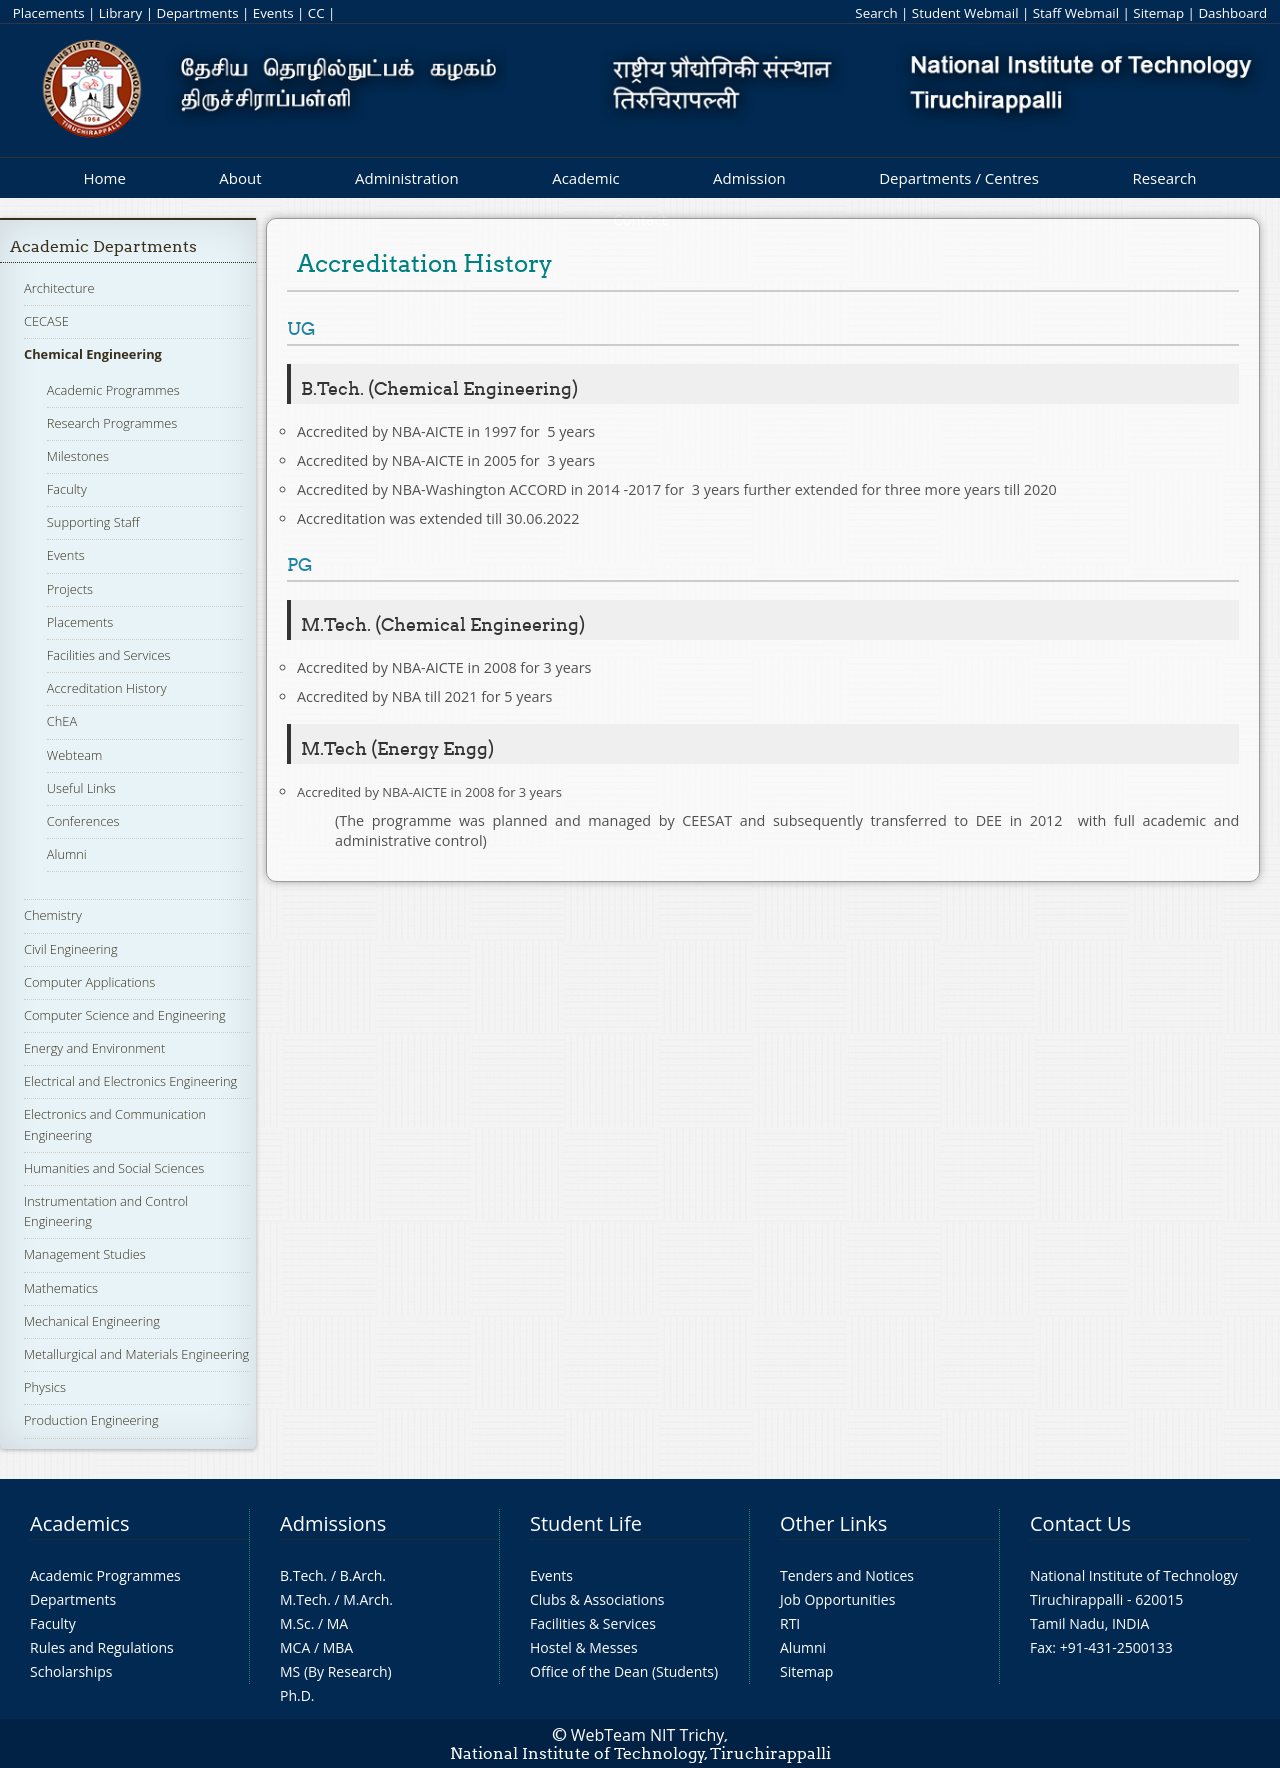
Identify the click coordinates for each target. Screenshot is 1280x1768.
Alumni (67, 854)
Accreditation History (107, 688)
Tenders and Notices (847, 1575)
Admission (749, 178)
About (240, 178)
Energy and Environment (94, 1048)
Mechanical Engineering (92, 1321)
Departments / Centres (959, 178)
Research (1164, 178)
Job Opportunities (837, 1599)
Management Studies (85, 1254)
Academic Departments (103, 246)
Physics (45, 1387)
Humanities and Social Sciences (114, 1168)
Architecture (59, 288)
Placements (49, 13)
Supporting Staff (93, 522)
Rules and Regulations (102, 1647)
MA (337, 1623)
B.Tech (302, 1575)
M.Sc (295, 1623)
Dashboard (1232, 13)
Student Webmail (965, 13)
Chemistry (53, 915)
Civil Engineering (71, 949)
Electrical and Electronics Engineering (130, 1081)
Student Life (586, 1523)
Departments (198, 13)
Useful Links (81, 788)
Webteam (74, 755)
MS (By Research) (336, 1671)
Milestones (78, 456)
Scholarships (71, 1671)
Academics (79, 1523)
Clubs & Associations (597, 1599)
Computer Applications (89, 982)
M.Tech (303, 1599)
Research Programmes (112, 423)
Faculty (67, 489)
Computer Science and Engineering (125, 1015)
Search (876, 13)
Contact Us (1080, 1523)
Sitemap (1158, 13)
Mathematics (61, 1288)
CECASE (46, 321)
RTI (790, 1623)
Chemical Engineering (93, 354)
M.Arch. (368, 1599)
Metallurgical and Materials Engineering (136, 1354)
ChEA (62, 721)
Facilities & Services (593, 1623)
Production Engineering (91, 1420)
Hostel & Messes (584, 1647)
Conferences (83, 821)
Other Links (833, 1523)
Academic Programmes (113, 390)
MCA (295, 1647)
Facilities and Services (109, 655)
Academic (585, 178)
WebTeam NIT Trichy (648, 1735)
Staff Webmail (1076, 13)
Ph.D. (297, 1695)
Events (273, 13)
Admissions (333, 1523)
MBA (338, 1647)
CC (316, 13)
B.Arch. (363, 1575)
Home (104, 178)
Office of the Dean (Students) (624, 1671)
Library (120, 13)
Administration (407, 178)
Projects (70, 589)
